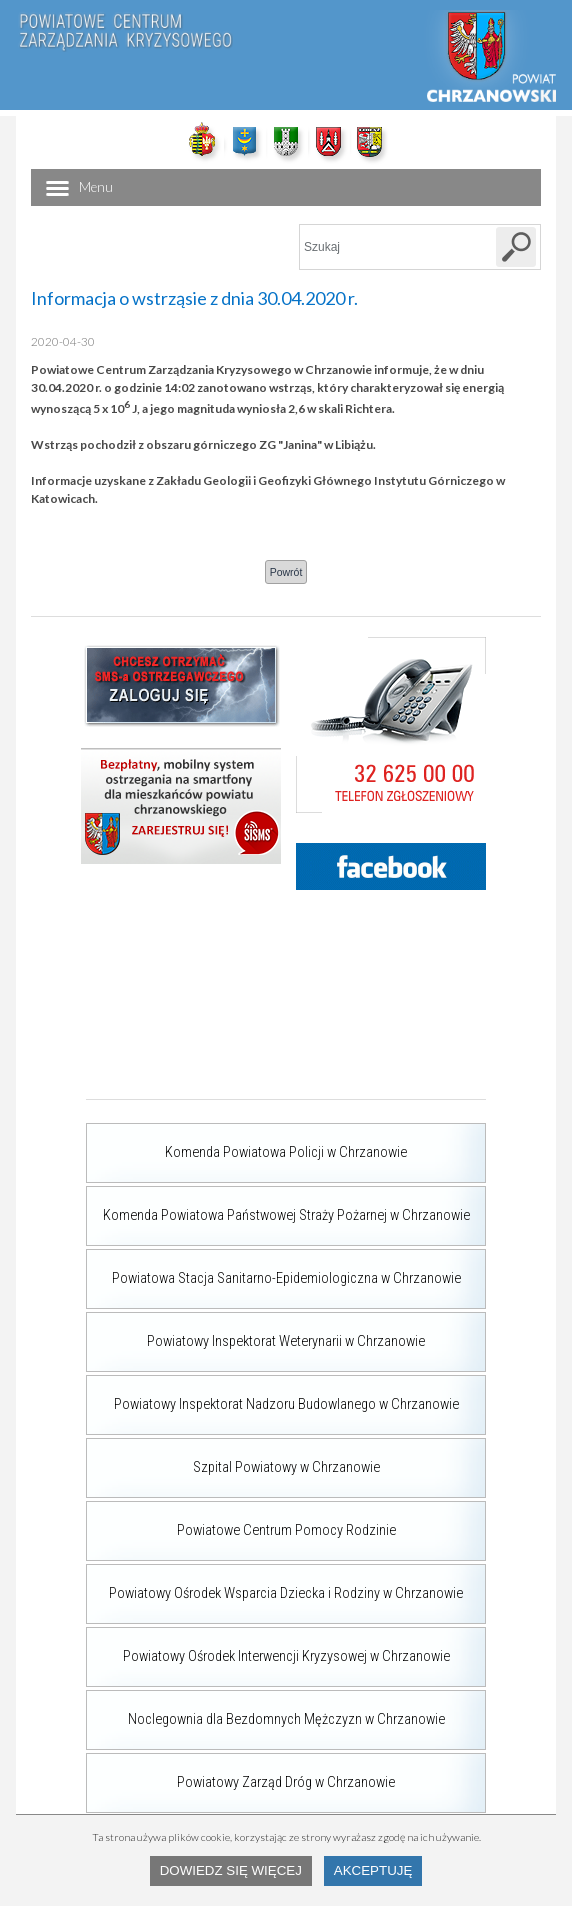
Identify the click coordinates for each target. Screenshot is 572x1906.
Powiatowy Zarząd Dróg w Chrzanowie (240, 1772)
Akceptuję (373, 1870)
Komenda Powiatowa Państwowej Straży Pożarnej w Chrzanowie (278, 1205)
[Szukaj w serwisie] (516, 247)
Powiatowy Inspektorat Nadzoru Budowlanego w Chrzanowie (272, 1394)
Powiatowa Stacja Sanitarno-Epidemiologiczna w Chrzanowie (273, 1268)
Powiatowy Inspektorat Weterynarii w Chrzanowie (255, 1331)
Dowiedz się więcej (231, 1870)
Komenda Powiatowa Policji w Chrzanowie (246, 1142)
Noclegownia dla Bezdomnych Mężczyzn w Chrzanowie (265, 1709)
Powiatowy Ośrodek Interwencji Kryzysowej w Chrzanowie (268, 1646)
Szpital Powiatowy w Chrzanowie (233, 1457)
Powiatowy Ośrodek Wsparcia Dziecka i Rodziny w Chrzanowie (274, 1583)
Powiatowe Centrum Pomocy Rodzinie (241, 1520)
